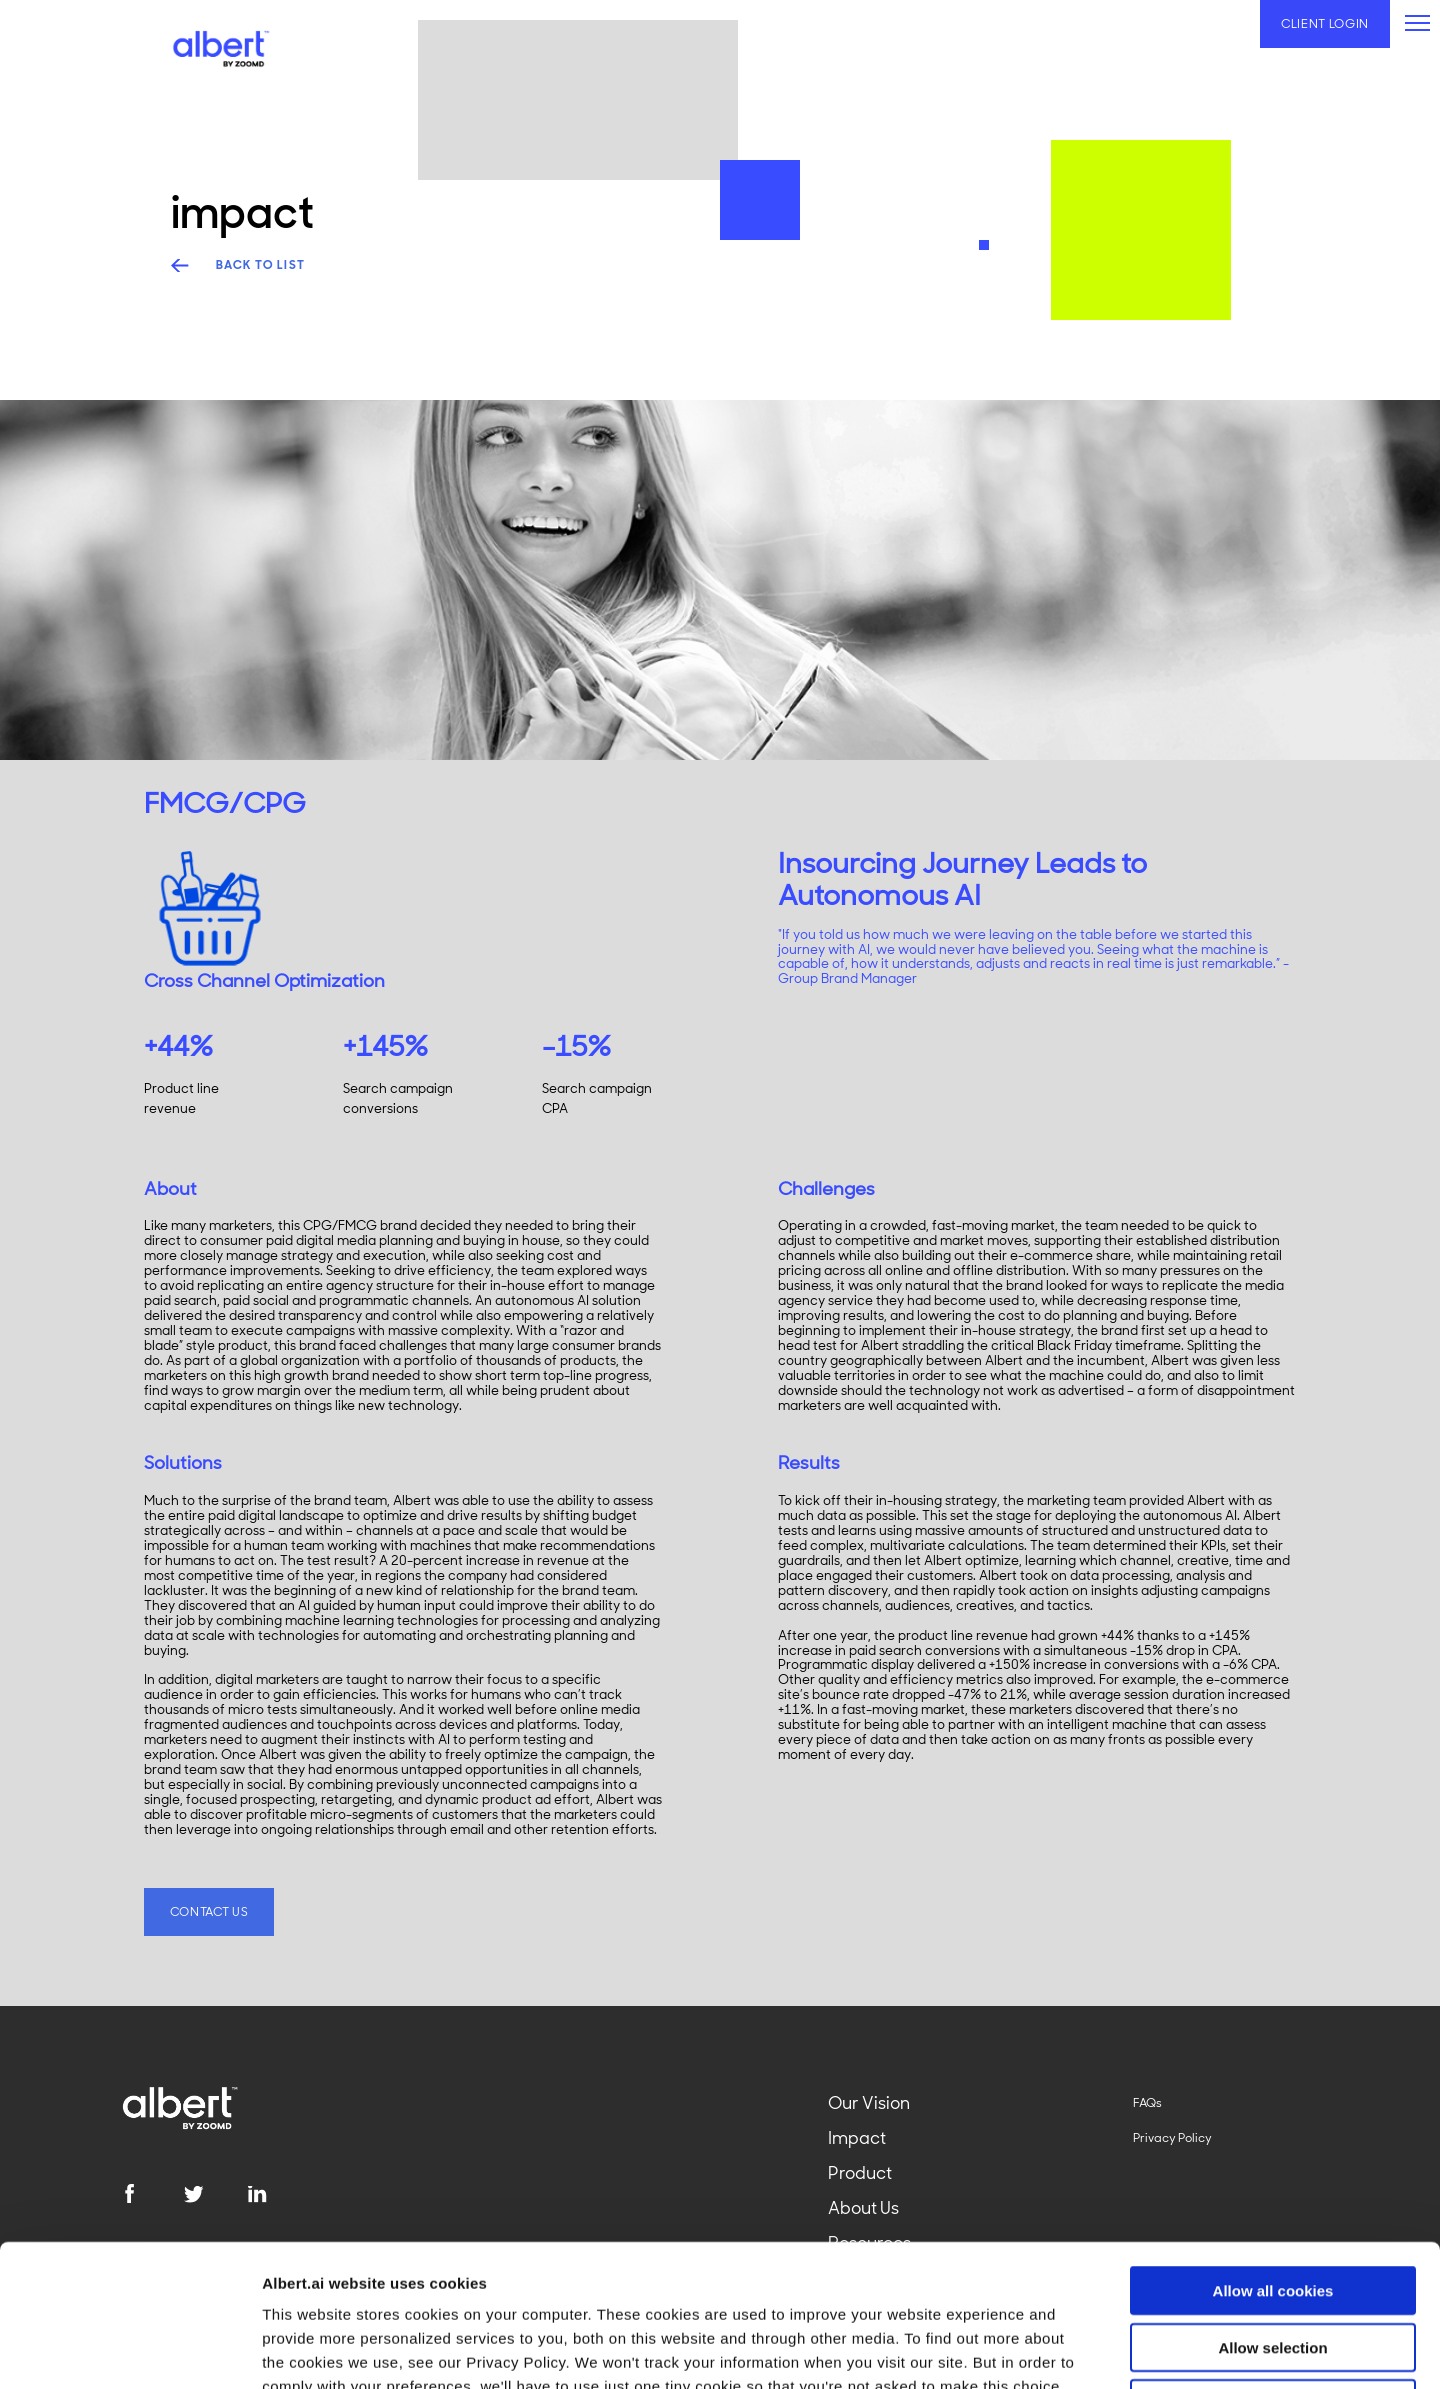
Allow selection (1272, 2205)
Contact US (209, 1912)
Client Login (1325, 24)
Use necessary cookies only (1273, 2261)
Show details (1049, 2349)
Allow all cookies (1273, 2148)
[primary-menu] (1417, 23)
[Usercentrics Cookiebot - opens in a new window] (129, 2350)
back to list (261, 266)
